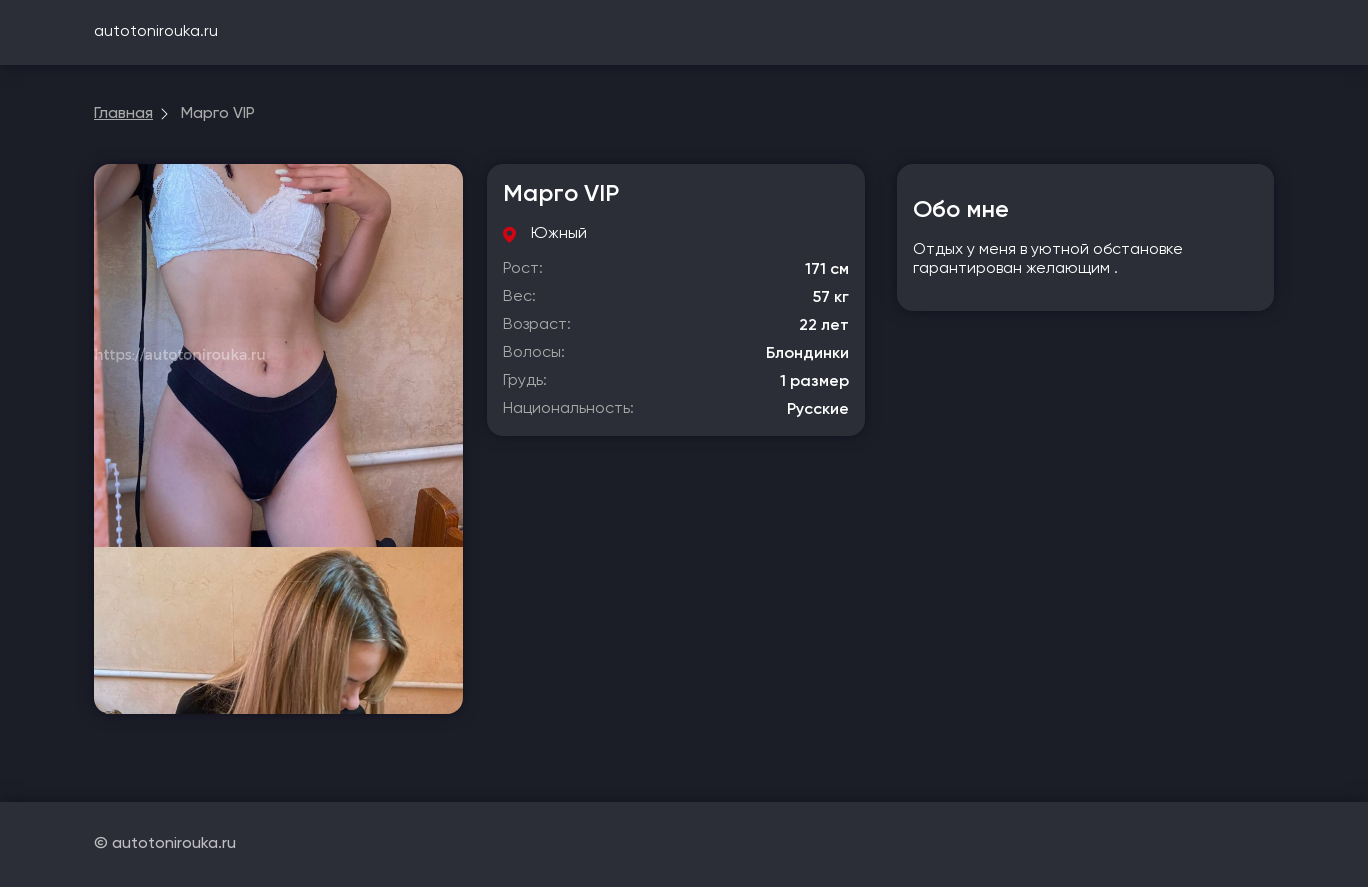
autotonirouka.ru (156, 32)
